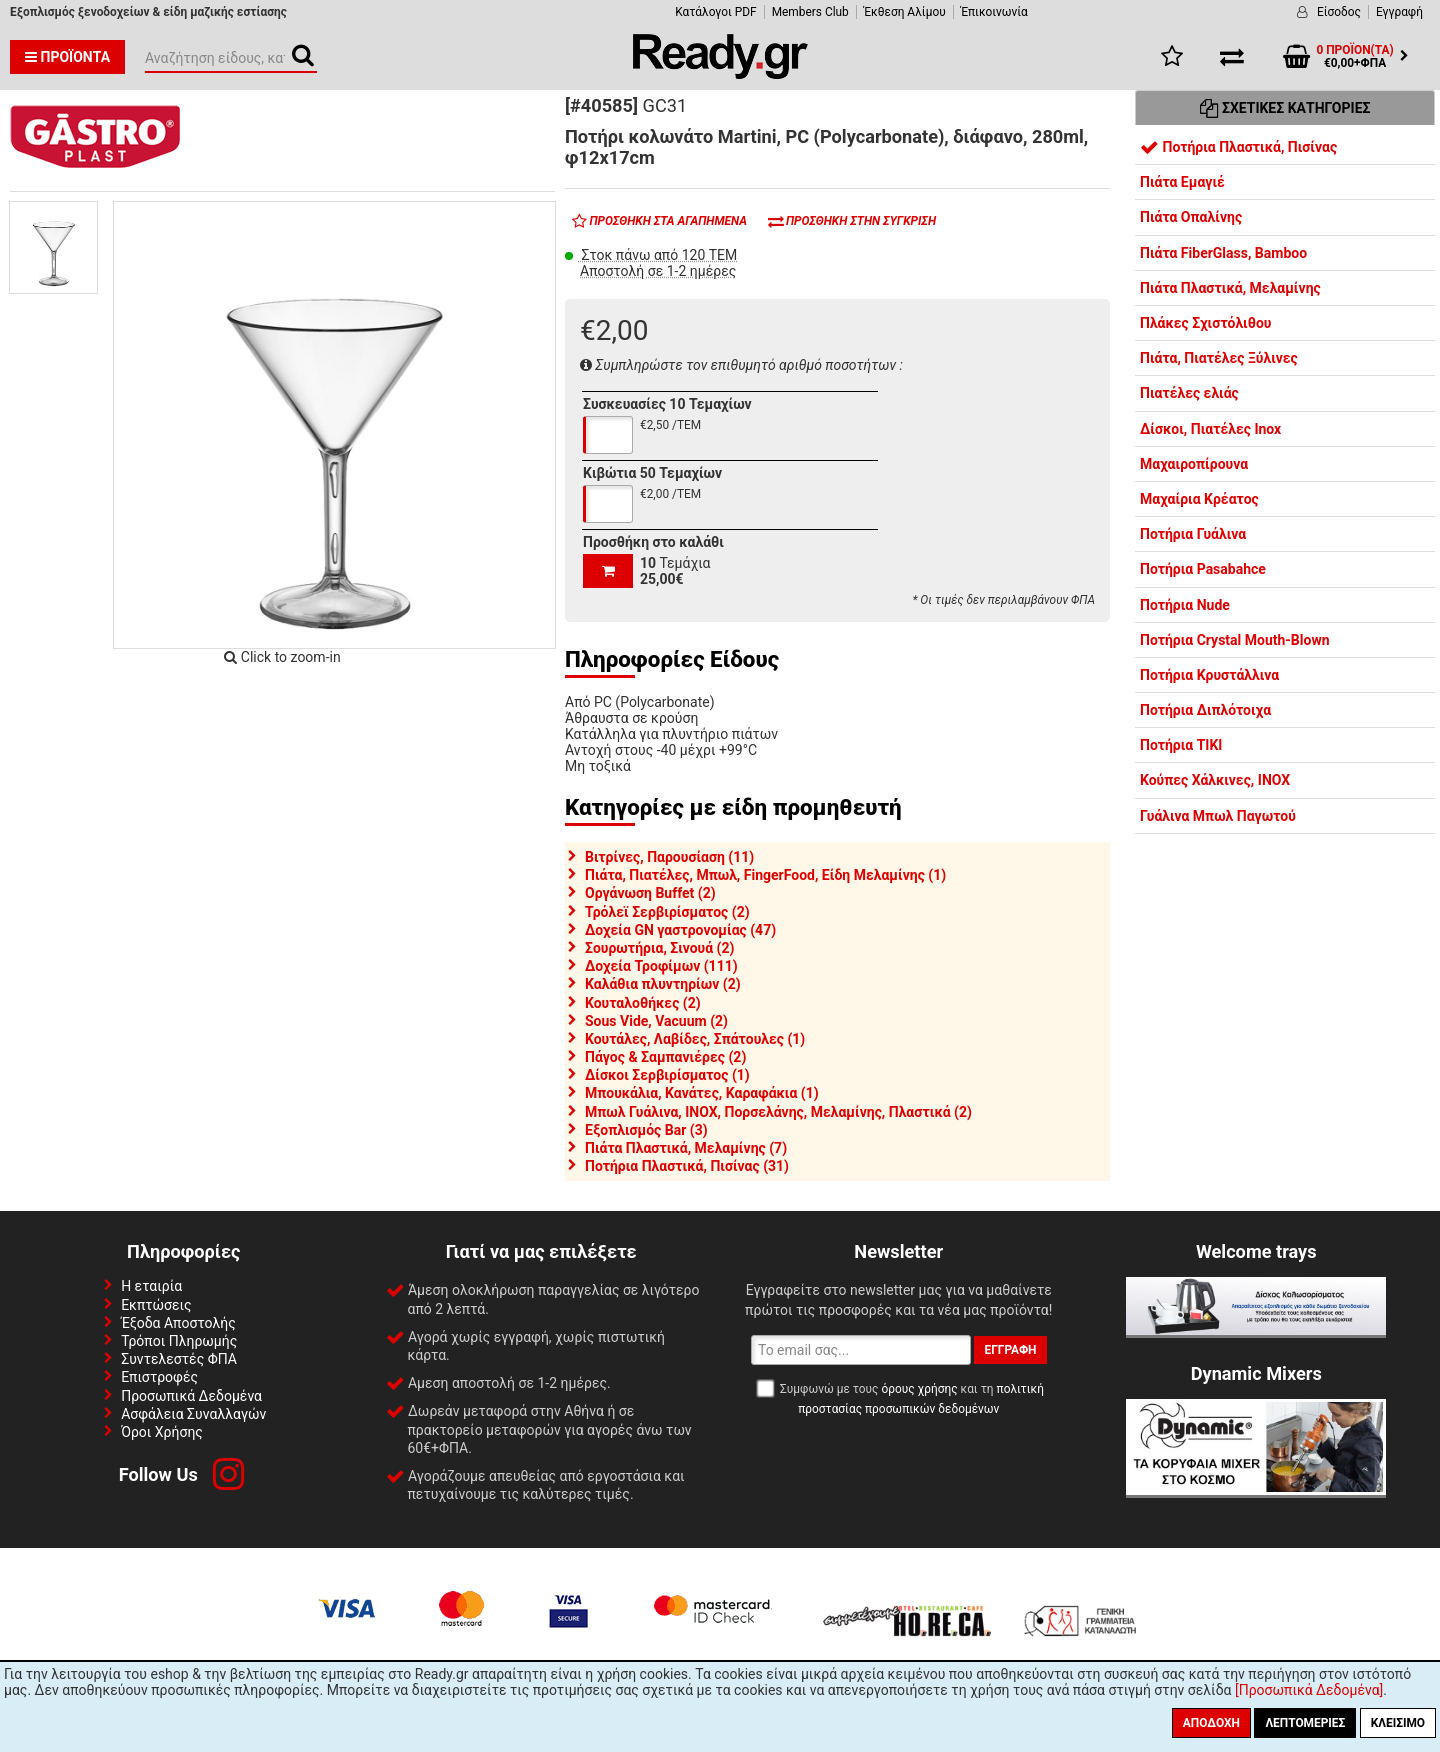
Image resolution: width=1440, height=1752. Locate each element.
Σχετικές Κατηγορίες (1285, 108)
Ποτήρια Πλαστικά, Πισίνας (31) (687, 1166)
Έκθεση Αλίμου (905, 12)
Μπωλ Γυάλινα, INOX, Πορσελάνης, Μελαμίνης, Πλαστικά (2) (778, 1112)
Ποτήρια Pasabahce (1203, 569)
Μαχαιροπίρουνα (1194, 464)
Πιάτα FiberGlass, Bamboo (1223, 253)
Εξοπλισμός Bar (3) (646, 1130)
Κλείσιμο (1398, 1723)
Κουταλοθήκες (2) (643, 1003)
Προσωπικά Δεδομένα (191, 1396)
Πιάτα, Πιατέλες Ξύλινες (1219, 358)
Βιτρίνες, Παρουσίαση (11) (669, 857)
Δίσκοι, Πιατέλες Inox (1210, 429)
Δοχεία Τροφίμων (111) (661, 966)
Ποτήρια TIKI (1181, 745)
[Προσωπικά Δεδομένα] (1309, 1690)
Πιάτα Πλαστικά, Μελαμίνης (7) (686, 1148)
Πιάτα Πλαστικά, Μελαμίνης (1230, 288)
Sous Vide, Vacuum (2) (656, 1021)
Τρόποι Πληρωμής (179, 1341)
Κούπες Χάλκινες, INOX (1215, 780)
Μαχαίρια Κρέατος (1199, 499)
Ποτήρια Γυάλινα (1193, 534)
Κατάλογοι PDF (715, 12)
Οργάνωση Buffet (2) (650, 893)
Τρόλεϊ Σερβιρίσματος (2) (667, 912)
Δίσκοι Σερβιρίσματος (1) (667, 1075)
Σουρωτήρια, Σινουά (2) (659, 948)
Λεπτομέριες (1305, 1723)
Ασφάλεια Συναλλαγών (193, 1414)
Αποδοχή (1211, 1723)
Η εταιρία (151, 1286)
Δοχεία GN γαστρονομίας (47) (680, 930)
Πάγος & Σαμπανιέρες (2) (665, 1057)
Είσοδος (1339, 12)
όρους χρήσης (919, 1389)
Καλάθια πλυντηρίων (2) (663, 984)
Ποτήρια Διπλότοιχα (1205, 710)
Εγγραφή (1399, 12)
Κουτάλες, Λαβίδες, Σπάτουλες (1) (695, 1039)
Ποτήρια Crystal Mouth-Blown (1235, 640)
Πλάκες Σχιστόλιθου (1205, 323)
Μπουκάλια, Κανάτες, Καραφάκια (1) (702, 1093)
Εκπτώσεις (156, 1305)
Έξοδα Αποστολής (178, 1323)
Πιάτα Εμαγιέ (1182, 182)
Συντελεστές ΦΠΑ (179, 1359)
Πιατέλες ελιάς (1189, 393)
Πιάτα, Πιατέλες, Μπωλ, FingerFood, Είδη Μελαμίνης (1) (765, 875)
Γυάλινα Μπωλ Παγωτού (1218, 816)
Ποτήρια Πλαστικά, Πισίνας (1238, 147)
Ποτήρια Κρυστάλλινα (1209, 675)
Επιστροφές (159, 1377)
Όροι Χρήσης (162, 1432)
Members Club (810, 12)
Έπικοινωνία (994, 12)
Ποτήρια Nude (1185, 605)
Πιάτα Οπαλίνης (1191, 217)
